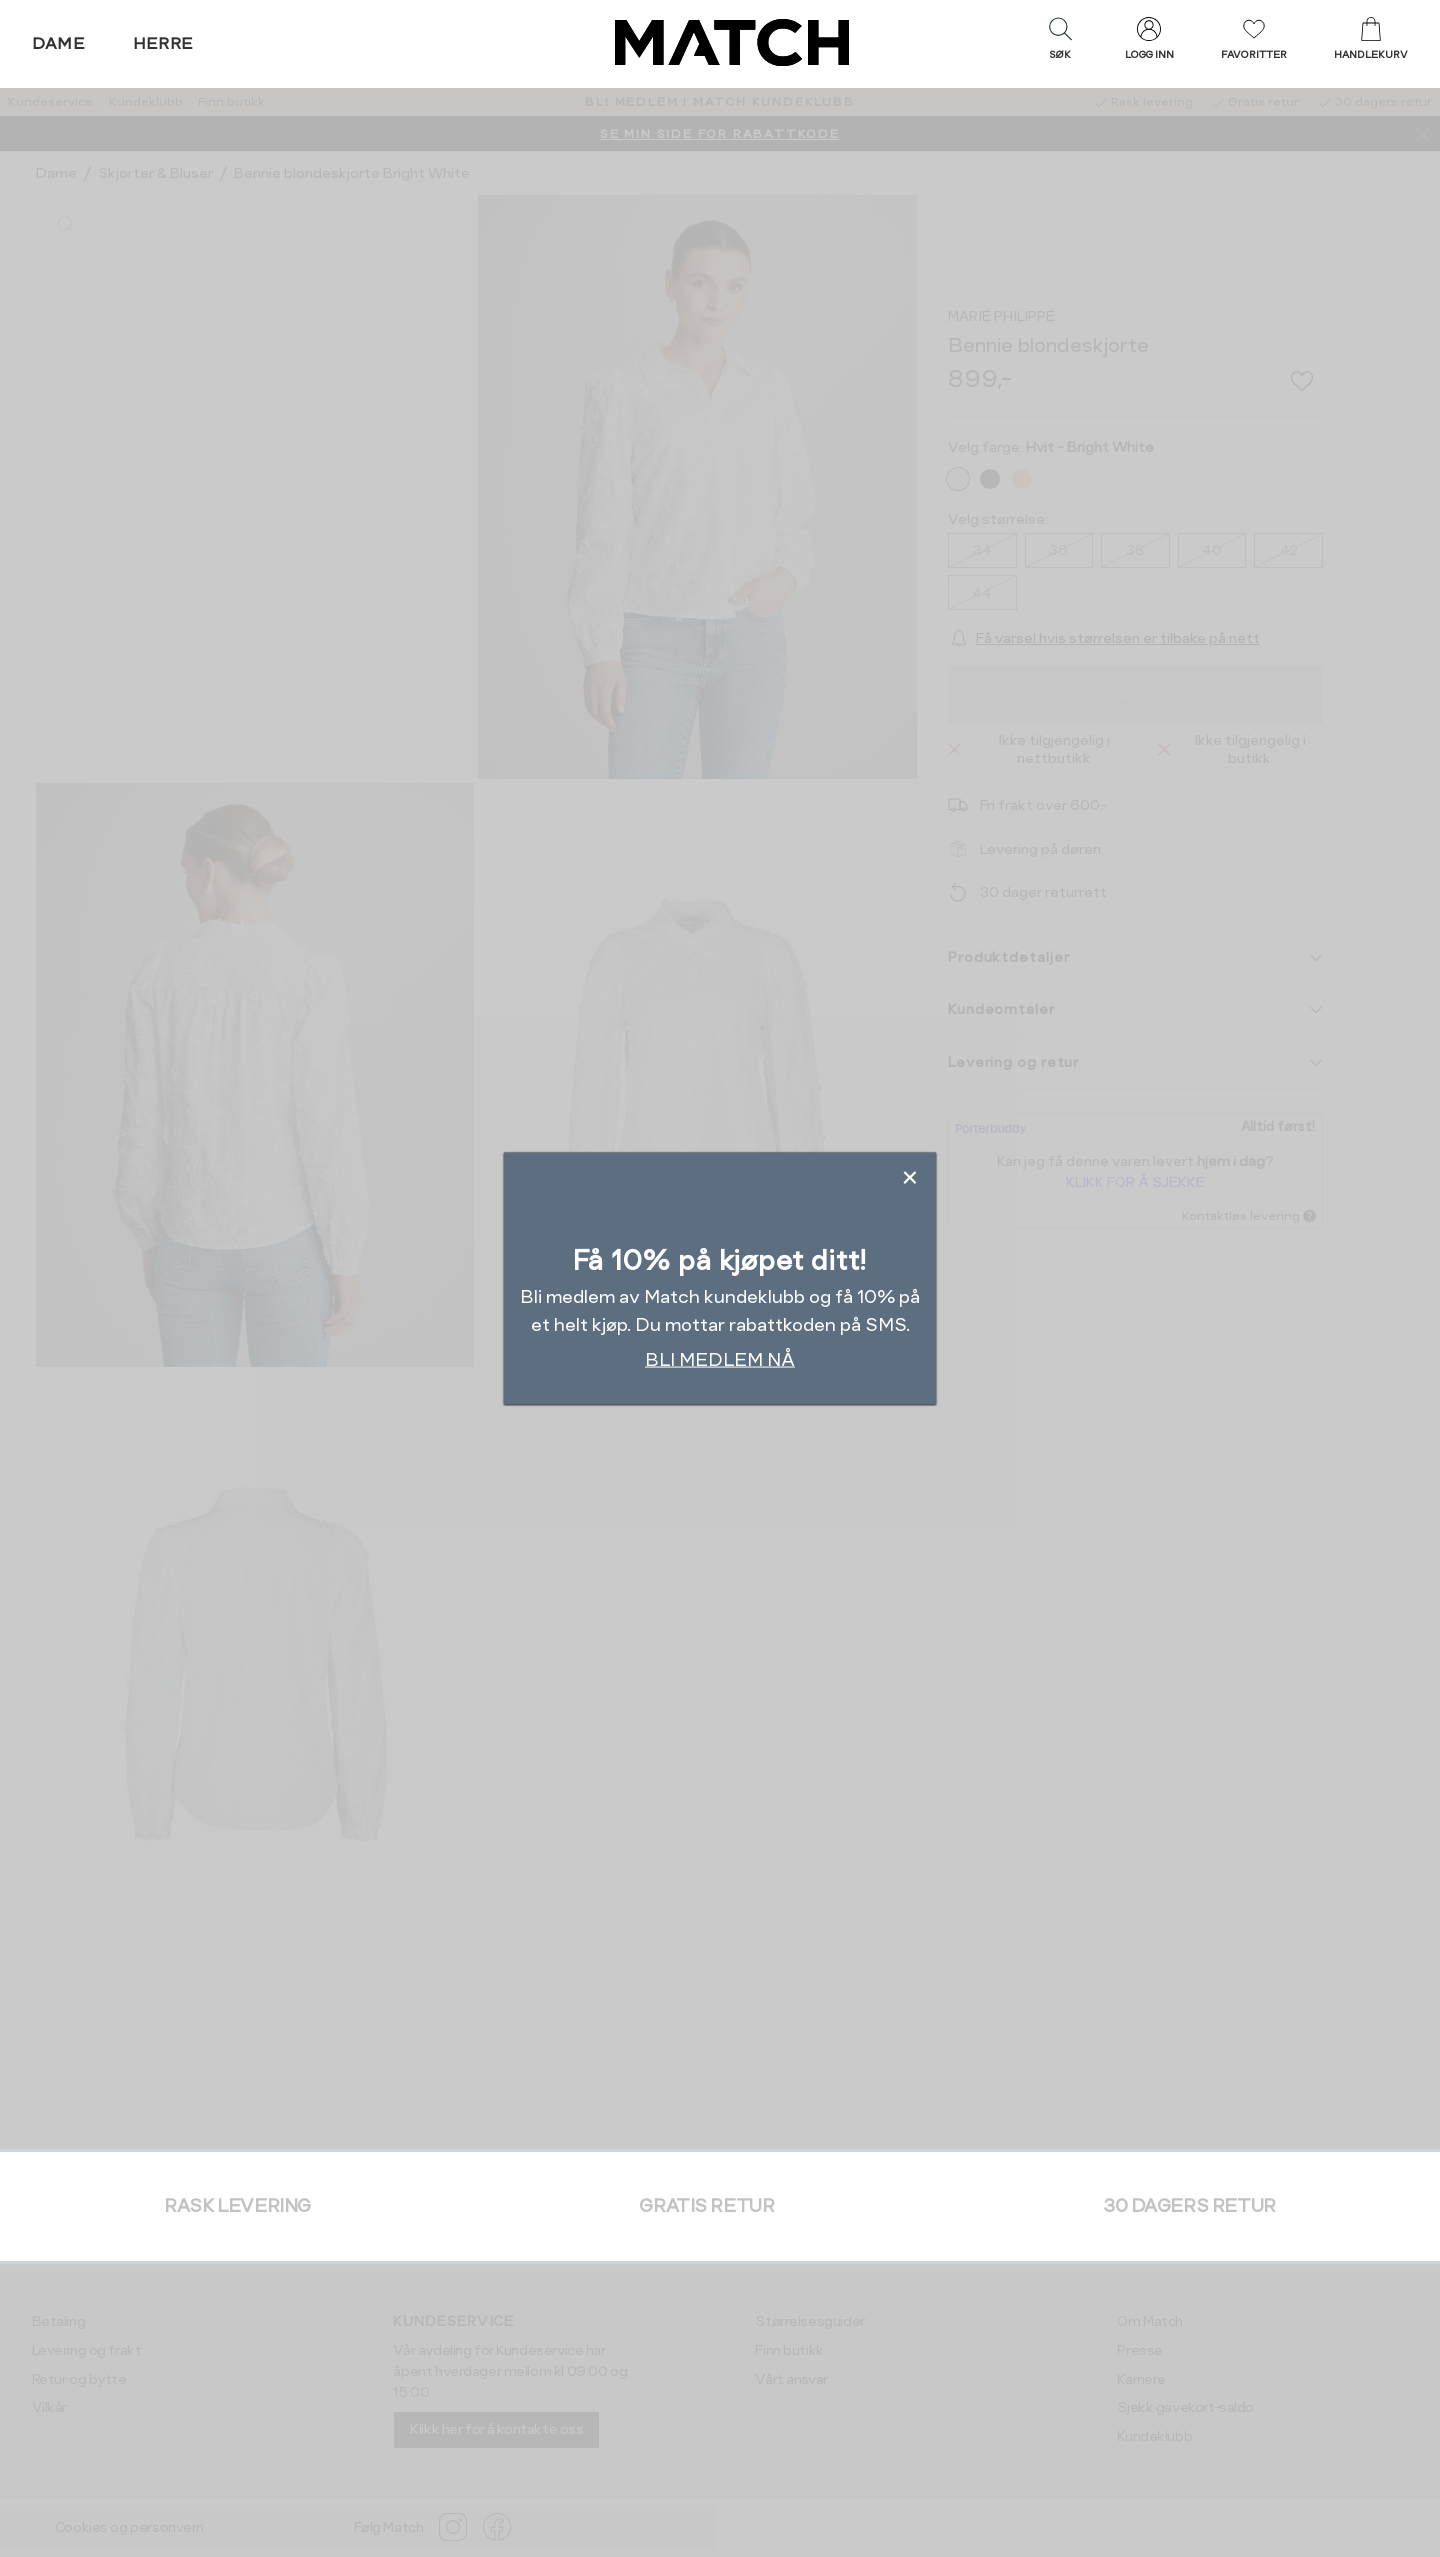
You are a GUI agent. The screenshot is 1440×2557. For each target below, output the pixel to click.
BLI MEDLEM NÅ (720, 1358)
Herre (163, 43)
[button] (1060, 43)
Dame (59, 43)
